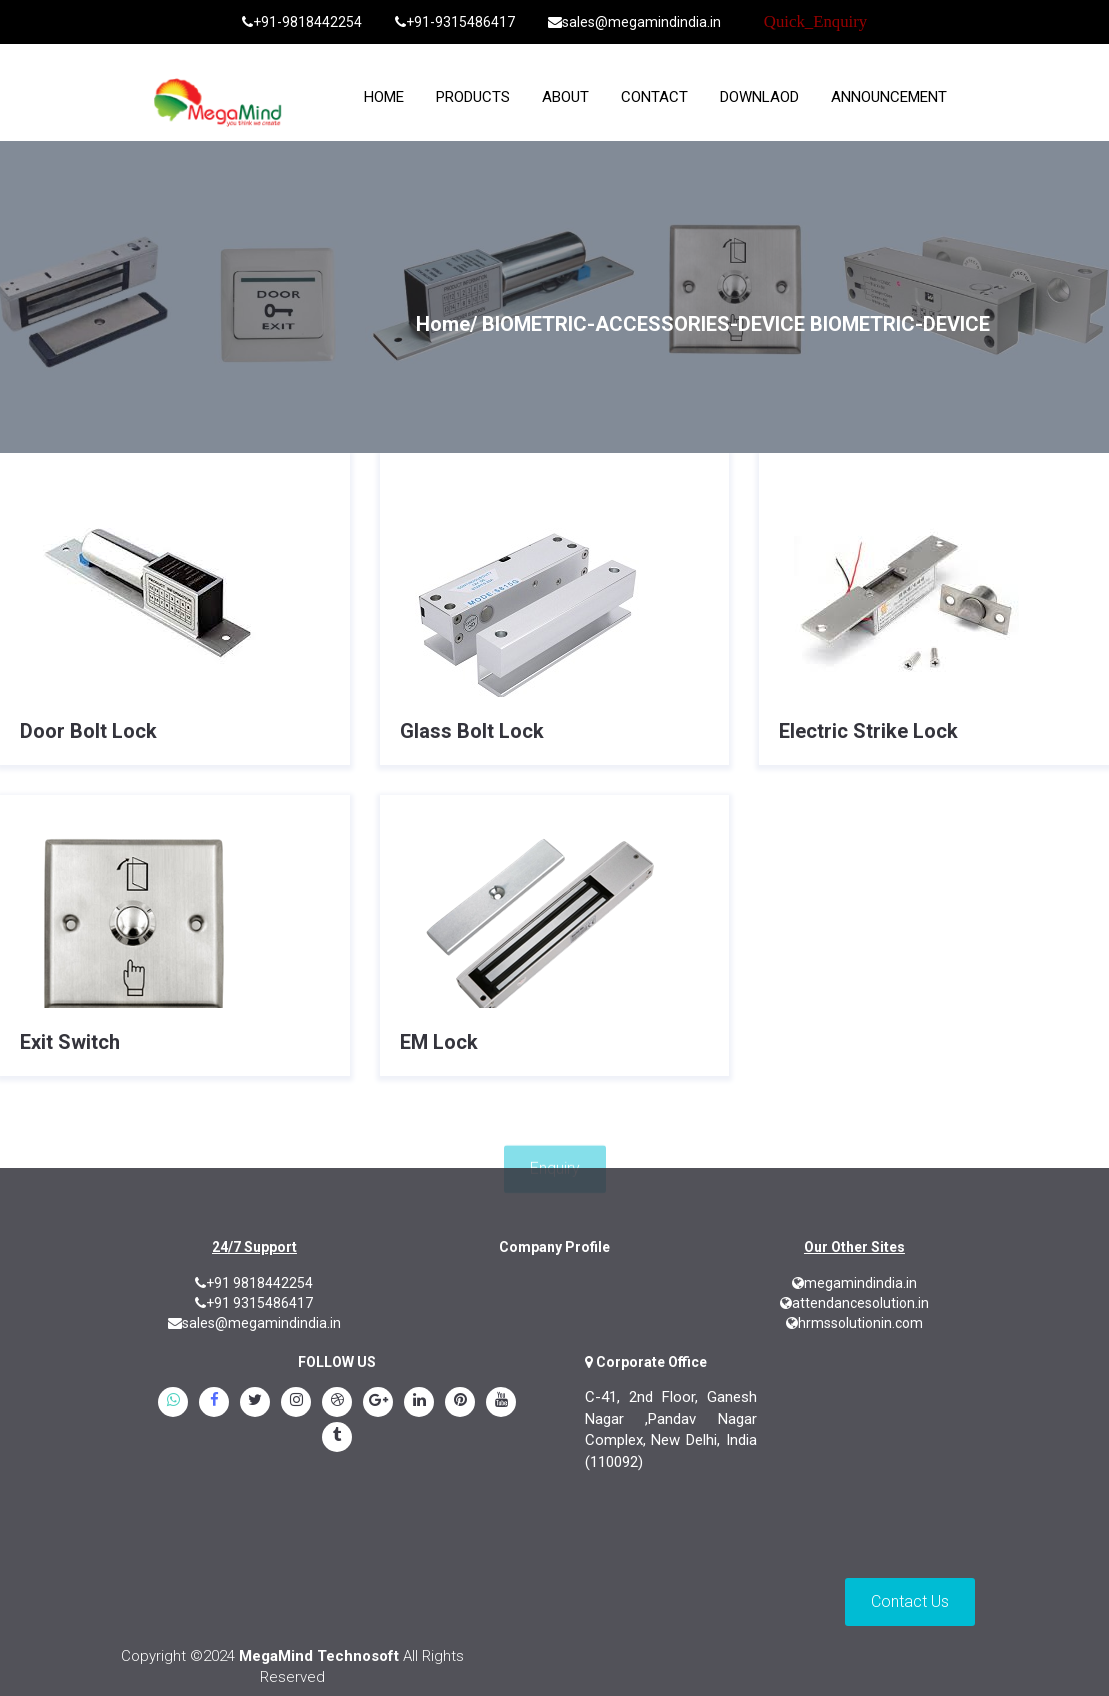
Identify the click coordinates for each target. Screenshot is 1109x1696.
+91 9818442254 (254, 1283)
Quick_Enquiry (815, 21)
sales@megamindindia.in (634, 22)
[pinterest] (460, 1404)
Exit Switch (70, 1042)
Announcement (889, 97)
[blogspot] (337, 1404)
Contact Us (910, 1601)
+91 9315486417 (254, 1303)
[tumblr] (337, 1439)
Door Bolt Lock (88, 731)
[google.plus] (378, 1404)
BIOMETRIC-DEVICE (900, 324)
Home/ (446, 324)
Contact (654, 97)
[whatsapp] (173, 1404)
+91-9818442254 (302, 22)
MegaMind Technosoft (319, 1656)
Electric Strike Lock (868, 731)
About (565, 97)
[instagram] (296, 1404)
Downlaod (759, 97)
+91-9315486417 (455, 22)
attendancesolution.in (854, 1303)
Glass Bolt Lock (472, 731)
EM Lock (439, 1042)
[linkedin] (419, 1404)
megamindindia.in (854, 1283)
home (384, 97)
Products (473, 97)
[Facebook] (214, 1404)
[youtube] (501, 1404)
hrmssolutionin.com (854, 1323)
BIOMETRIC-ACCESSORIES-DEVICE (643, 324)
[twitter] (255, 1404)
